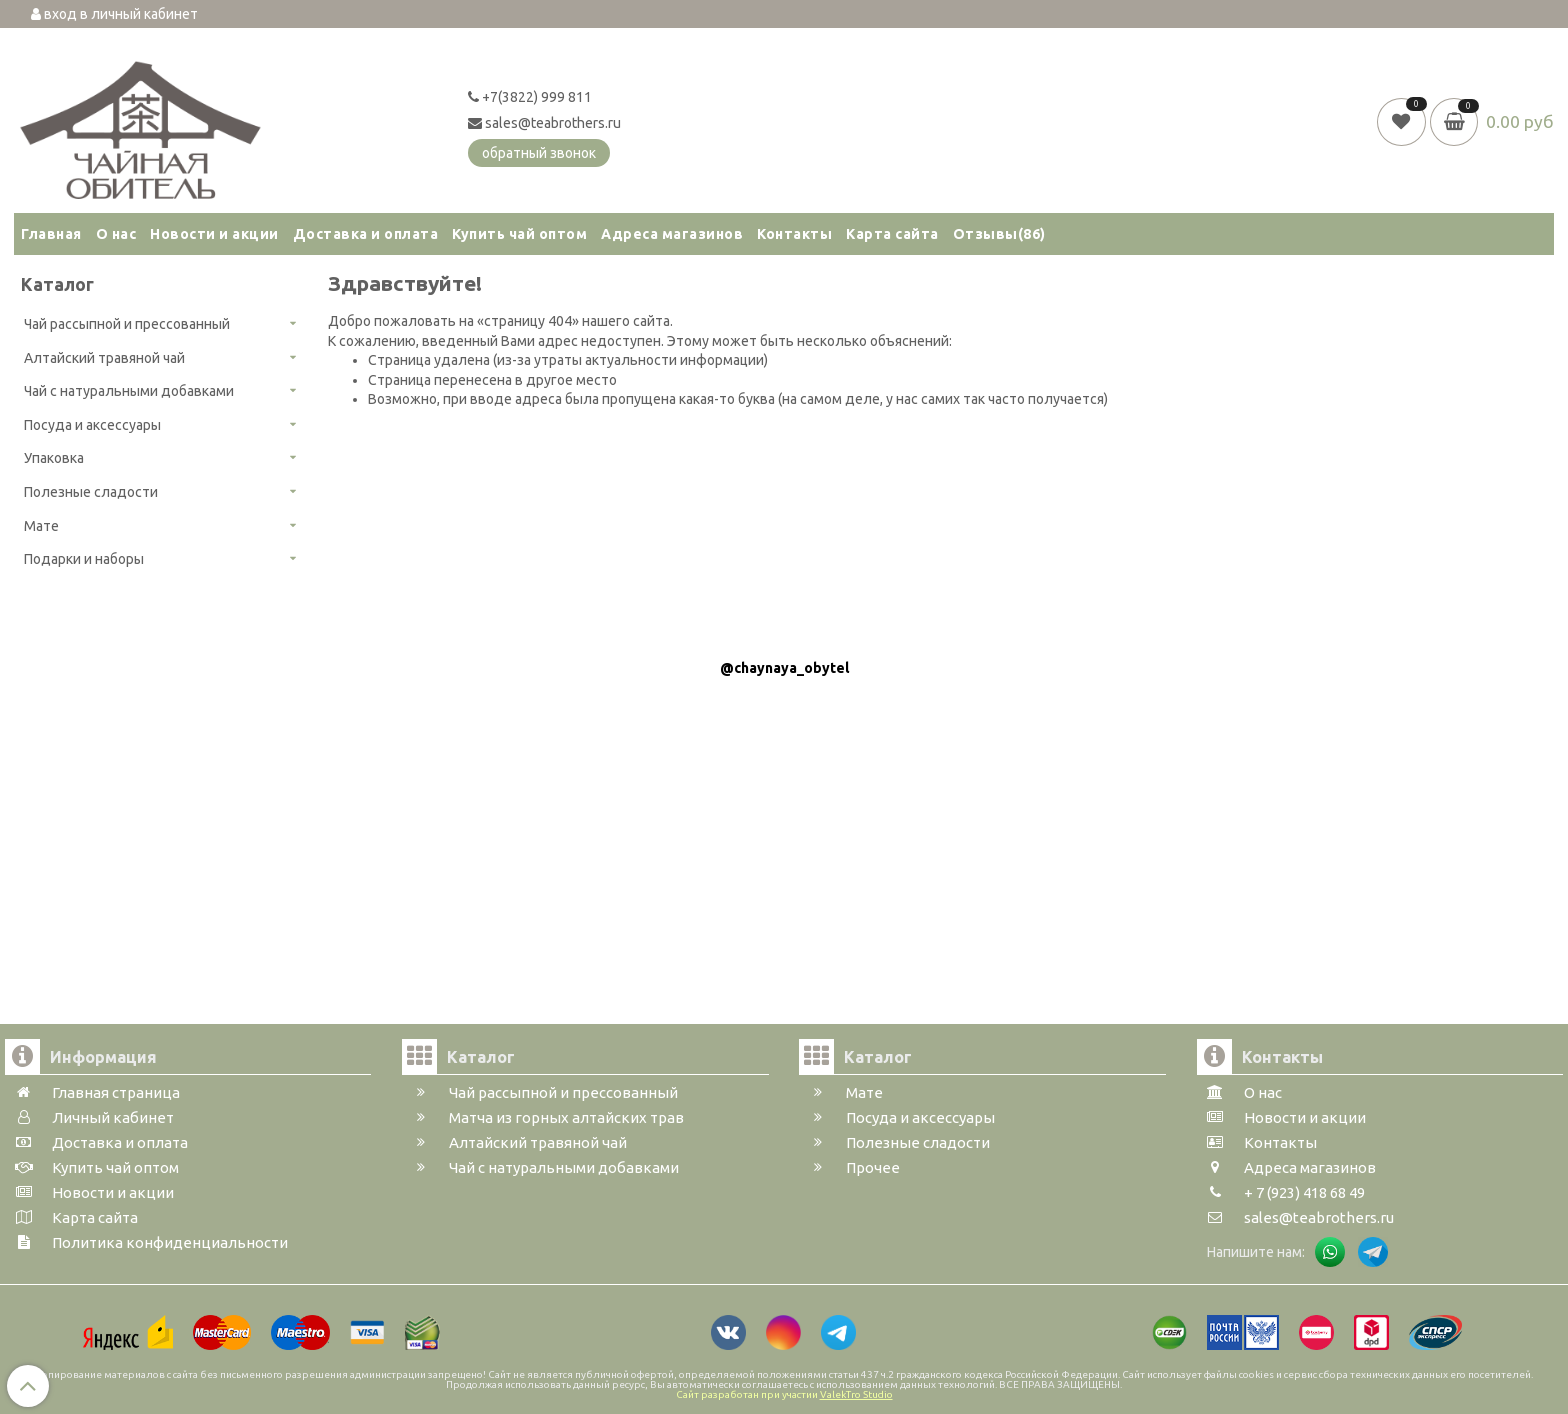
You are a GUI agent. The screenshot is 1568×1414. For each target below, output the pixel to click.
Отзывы (999, 234)
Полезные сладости (91, 492)
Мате (41, 526)
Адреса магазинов (672, 234)
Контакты (794, 234)
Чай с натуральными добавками (129, 391)
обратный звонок (539, 153)
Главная (51, 234)
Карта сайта (892, 234)
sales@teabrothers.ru (544, 123)
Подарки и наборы (84, 559)
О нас (116, 234)
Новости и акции (214, 234)
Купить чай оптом (519, 234)
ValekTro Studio (856, 1394)
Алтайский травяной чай (104, 358)
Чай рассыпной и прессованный (127, 324)
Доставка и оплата (366, 234)
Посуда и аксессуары (92, 425)
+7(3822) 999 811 (530, 97)
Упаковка (54, 458)
